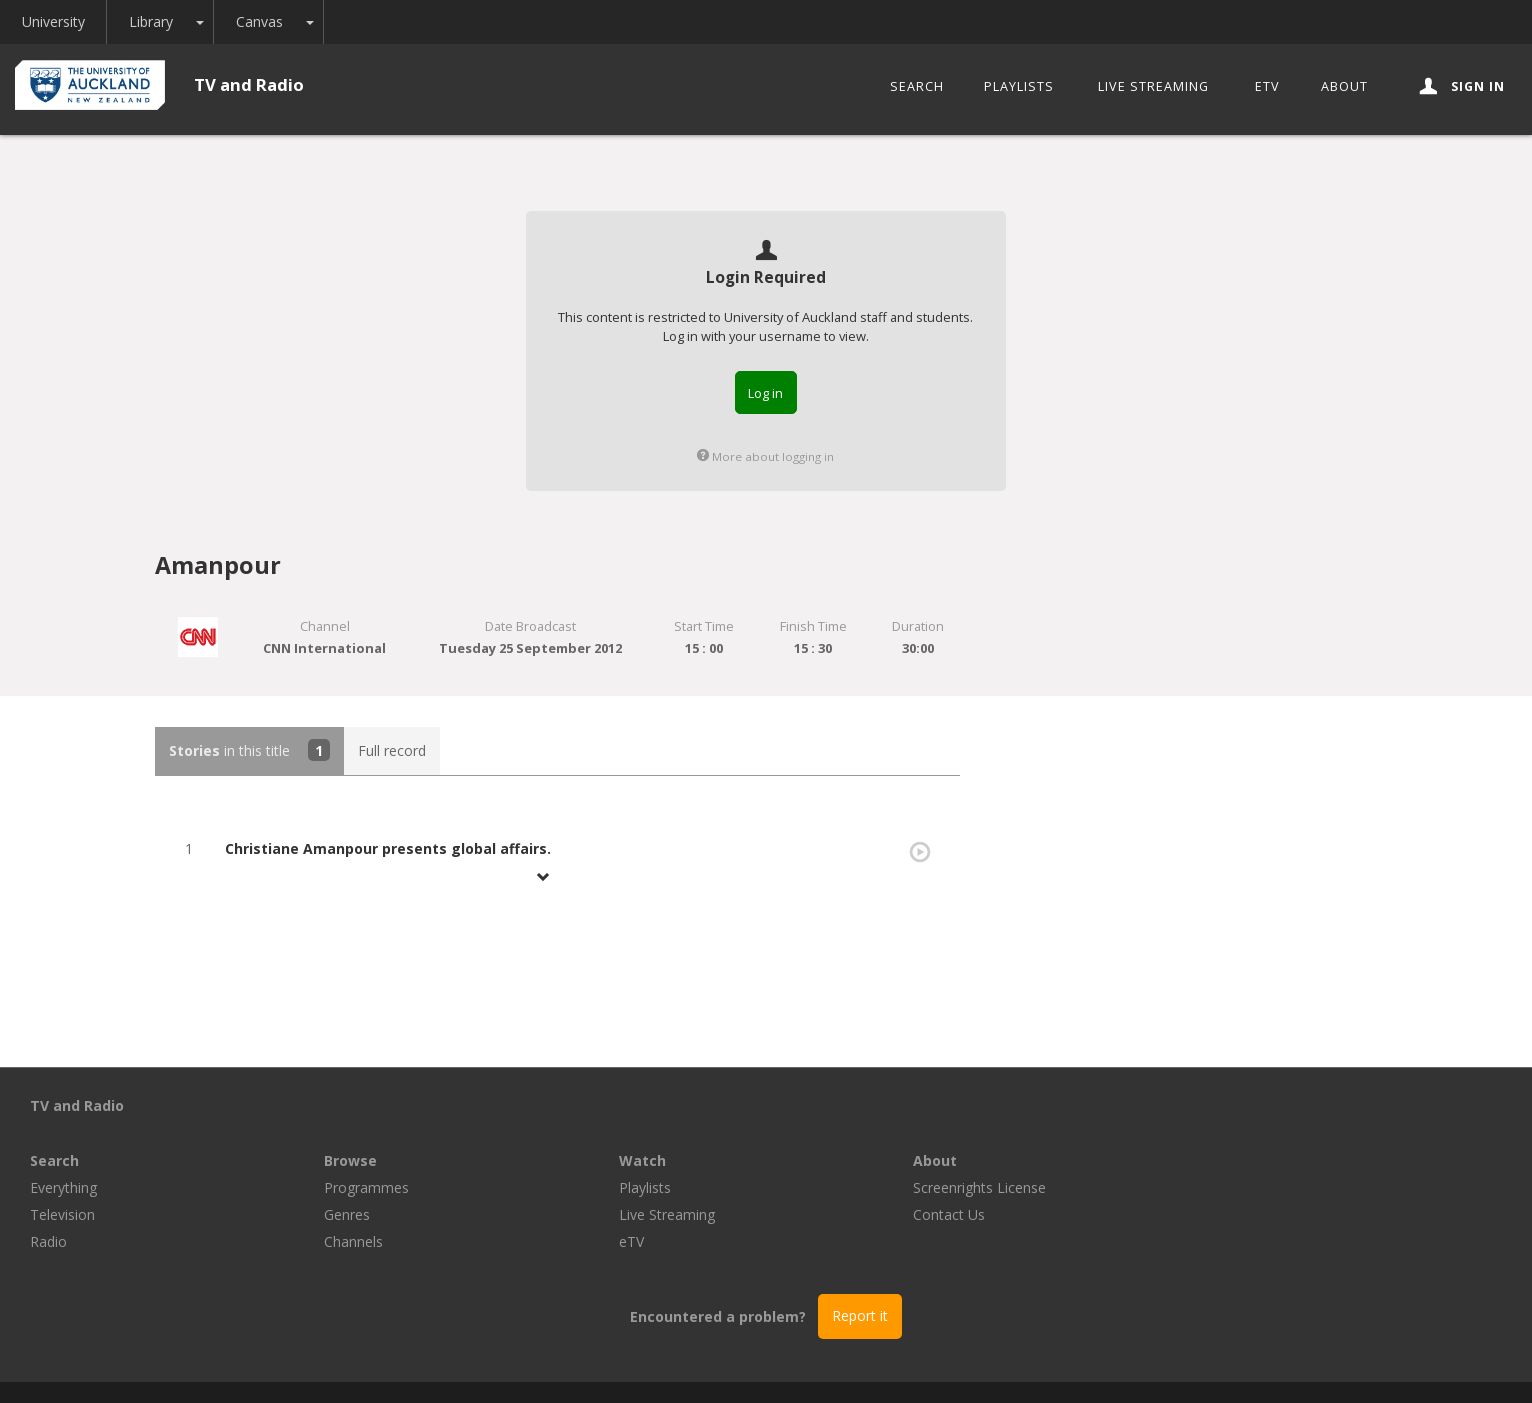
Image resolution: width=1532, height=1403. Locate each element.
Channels (648, 1186)
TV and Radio (249, 84)
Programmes (661, 1132)
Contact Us (1244, 1159)
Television (356, 1159)
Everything (357, 1132)
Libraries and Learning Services (567, 1364)
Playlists (1019, 86)
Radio (342, 1186)
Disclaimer (1010, 1364)
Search (917, 86)
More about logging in (765, 456)
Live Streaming (1153, 86)
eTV (1267, 86)
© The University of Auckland (786, 1364)
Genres (642, 1159)
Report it (860, 1260)
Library (164, 21)
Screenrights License (1274, 1132)
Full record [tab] (392, 750)
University (57, 21)
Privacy (928, 1364)
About (1344, 86)
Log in (765, 393)
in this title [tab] (249, 750)
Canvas (276, 21)
